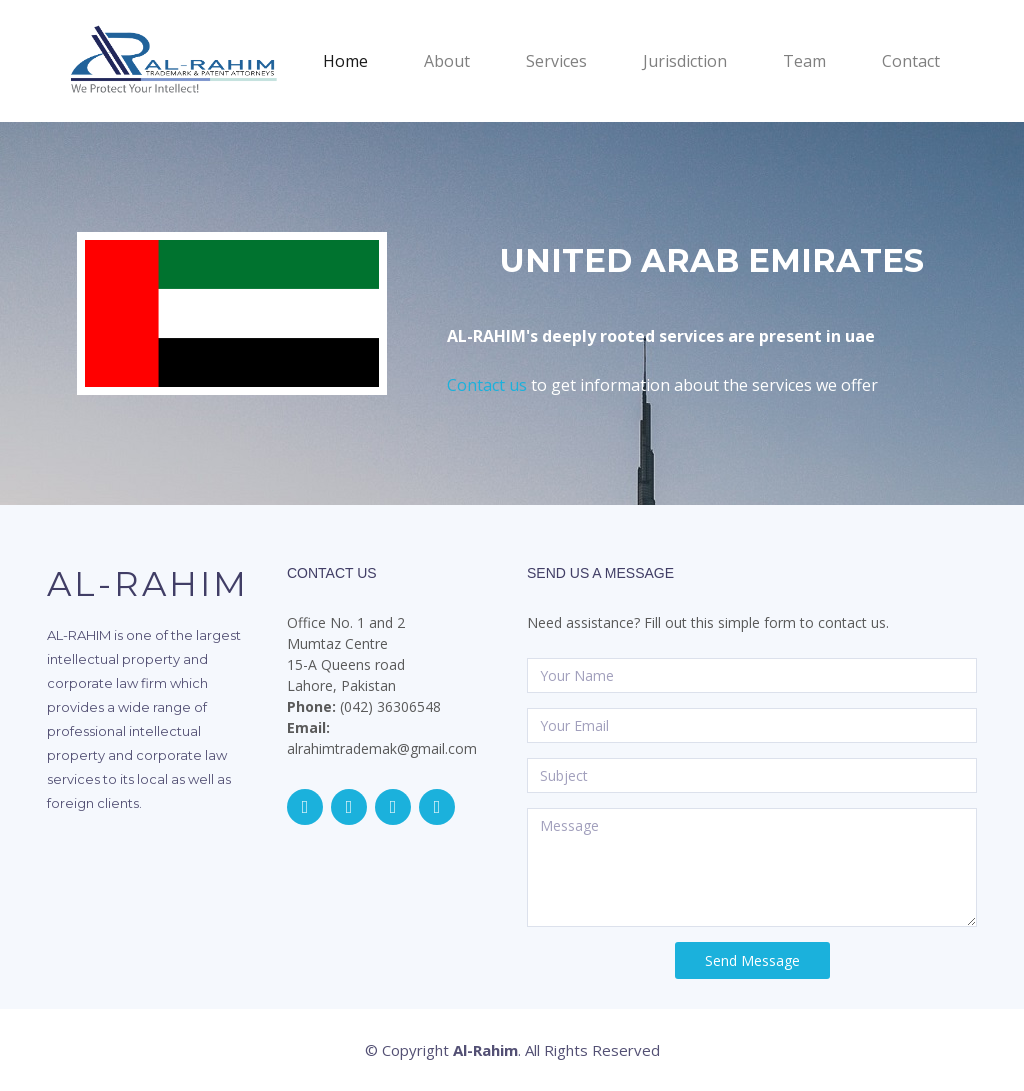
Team (804, 61)
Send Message (752, 960)
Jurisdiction (685, 61)
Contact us (487, 385)
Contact (911, 61)
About (447, 61)
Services (556, 61)
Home (369, 60)
